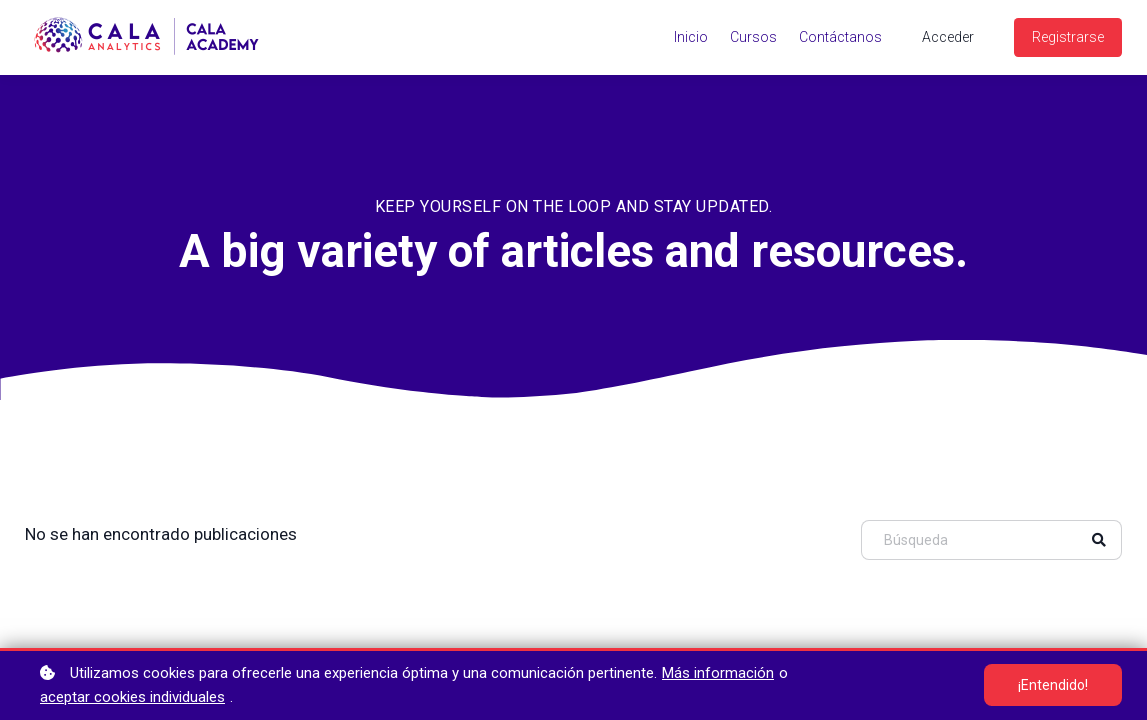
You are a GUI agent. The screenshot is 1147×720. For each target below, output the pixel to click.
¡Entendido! (1053, 685)
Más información (718, 673)
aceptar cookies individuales (132, 697)
